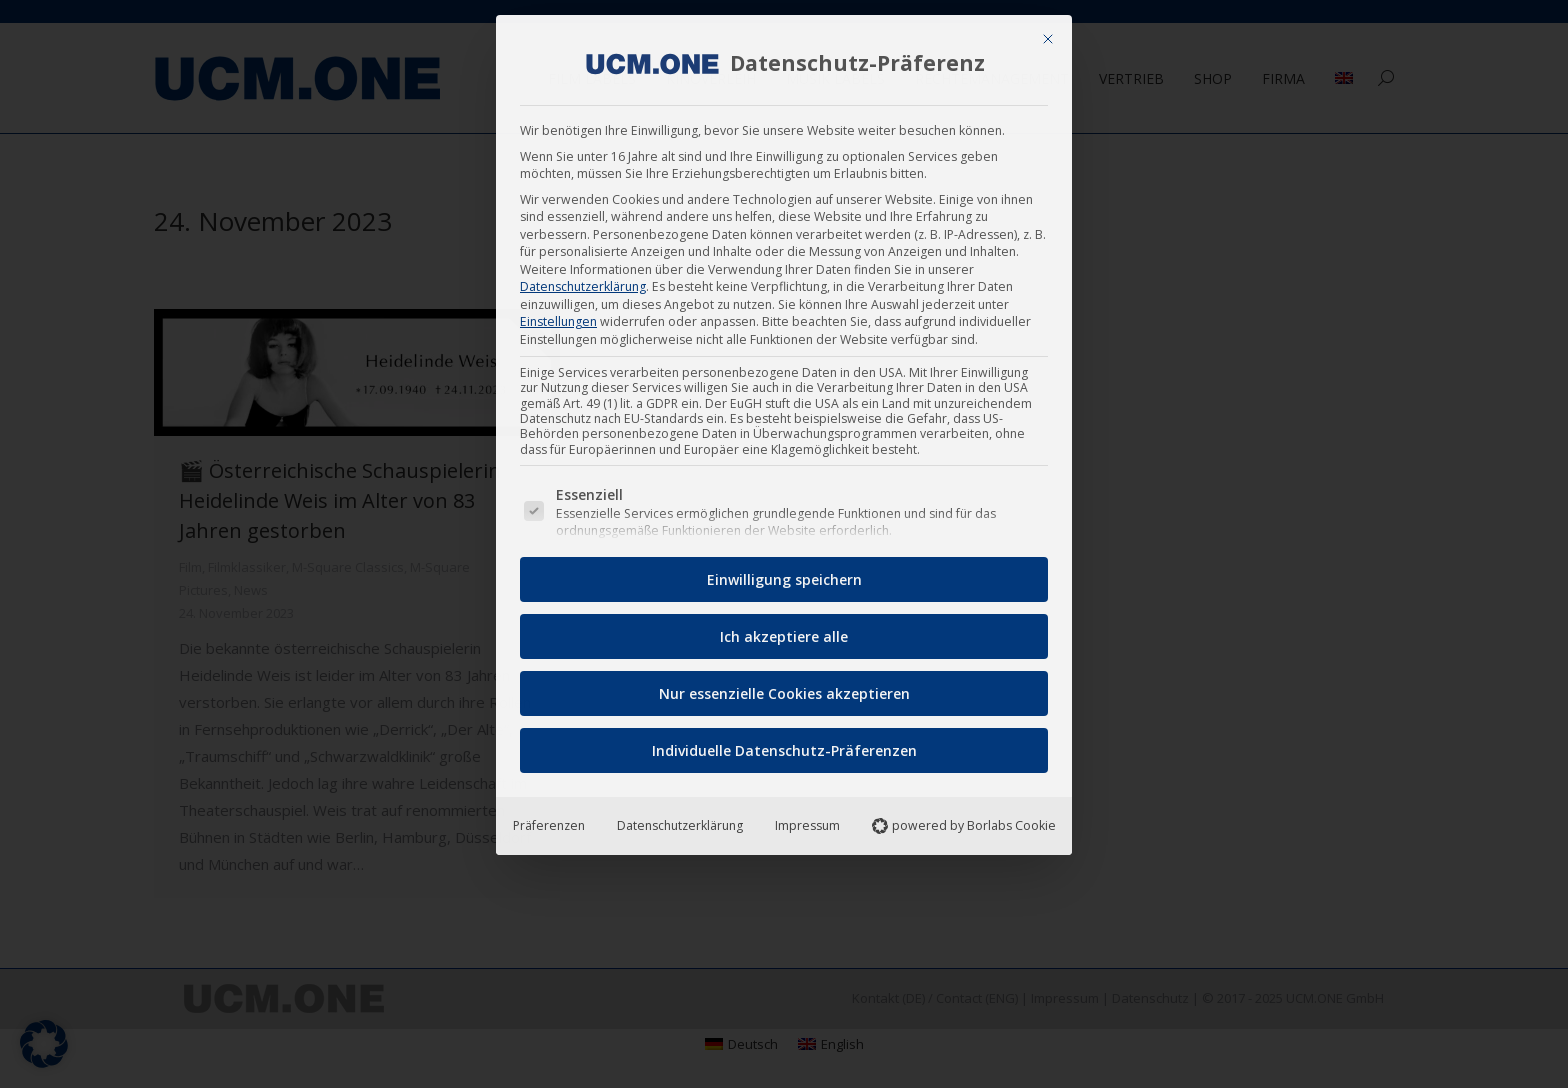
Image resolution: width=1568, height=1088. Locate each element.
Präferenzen (549, 818)
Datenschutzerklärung (583, 279)
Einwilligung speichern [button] (784, 572)
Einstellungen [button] (558, 314)
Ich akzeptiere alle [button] (784, 629)
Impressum (807, 818)
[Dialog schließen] (1048, 32)
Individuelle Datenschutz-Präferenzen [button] (784, 743)
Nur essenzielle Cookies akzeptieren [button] (784, 686)
